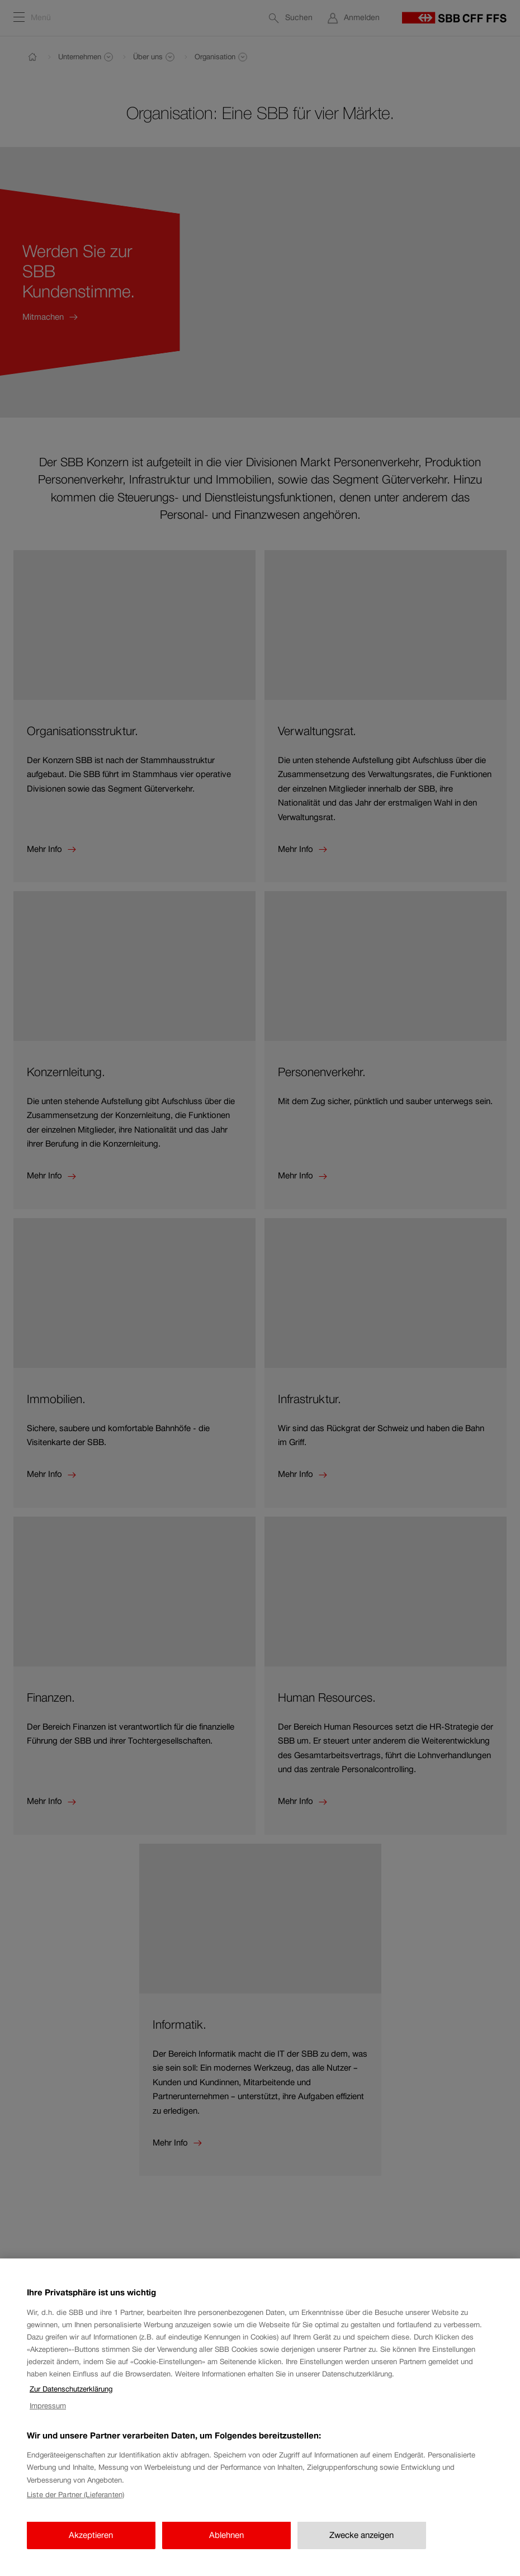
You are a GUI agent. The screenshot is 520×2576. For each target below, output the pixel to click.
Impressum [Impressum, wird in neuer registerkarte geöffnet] (48, 2415)
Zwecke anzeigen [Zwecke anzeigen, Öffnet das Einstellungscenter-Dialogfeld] (361, 2544)
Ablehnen (226, 2544)
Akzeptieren (91, 2544)
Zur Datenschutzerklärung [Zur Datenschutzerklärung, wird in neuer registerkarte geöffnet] (71, 2398)
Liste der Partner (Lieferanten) (75, 2504)
